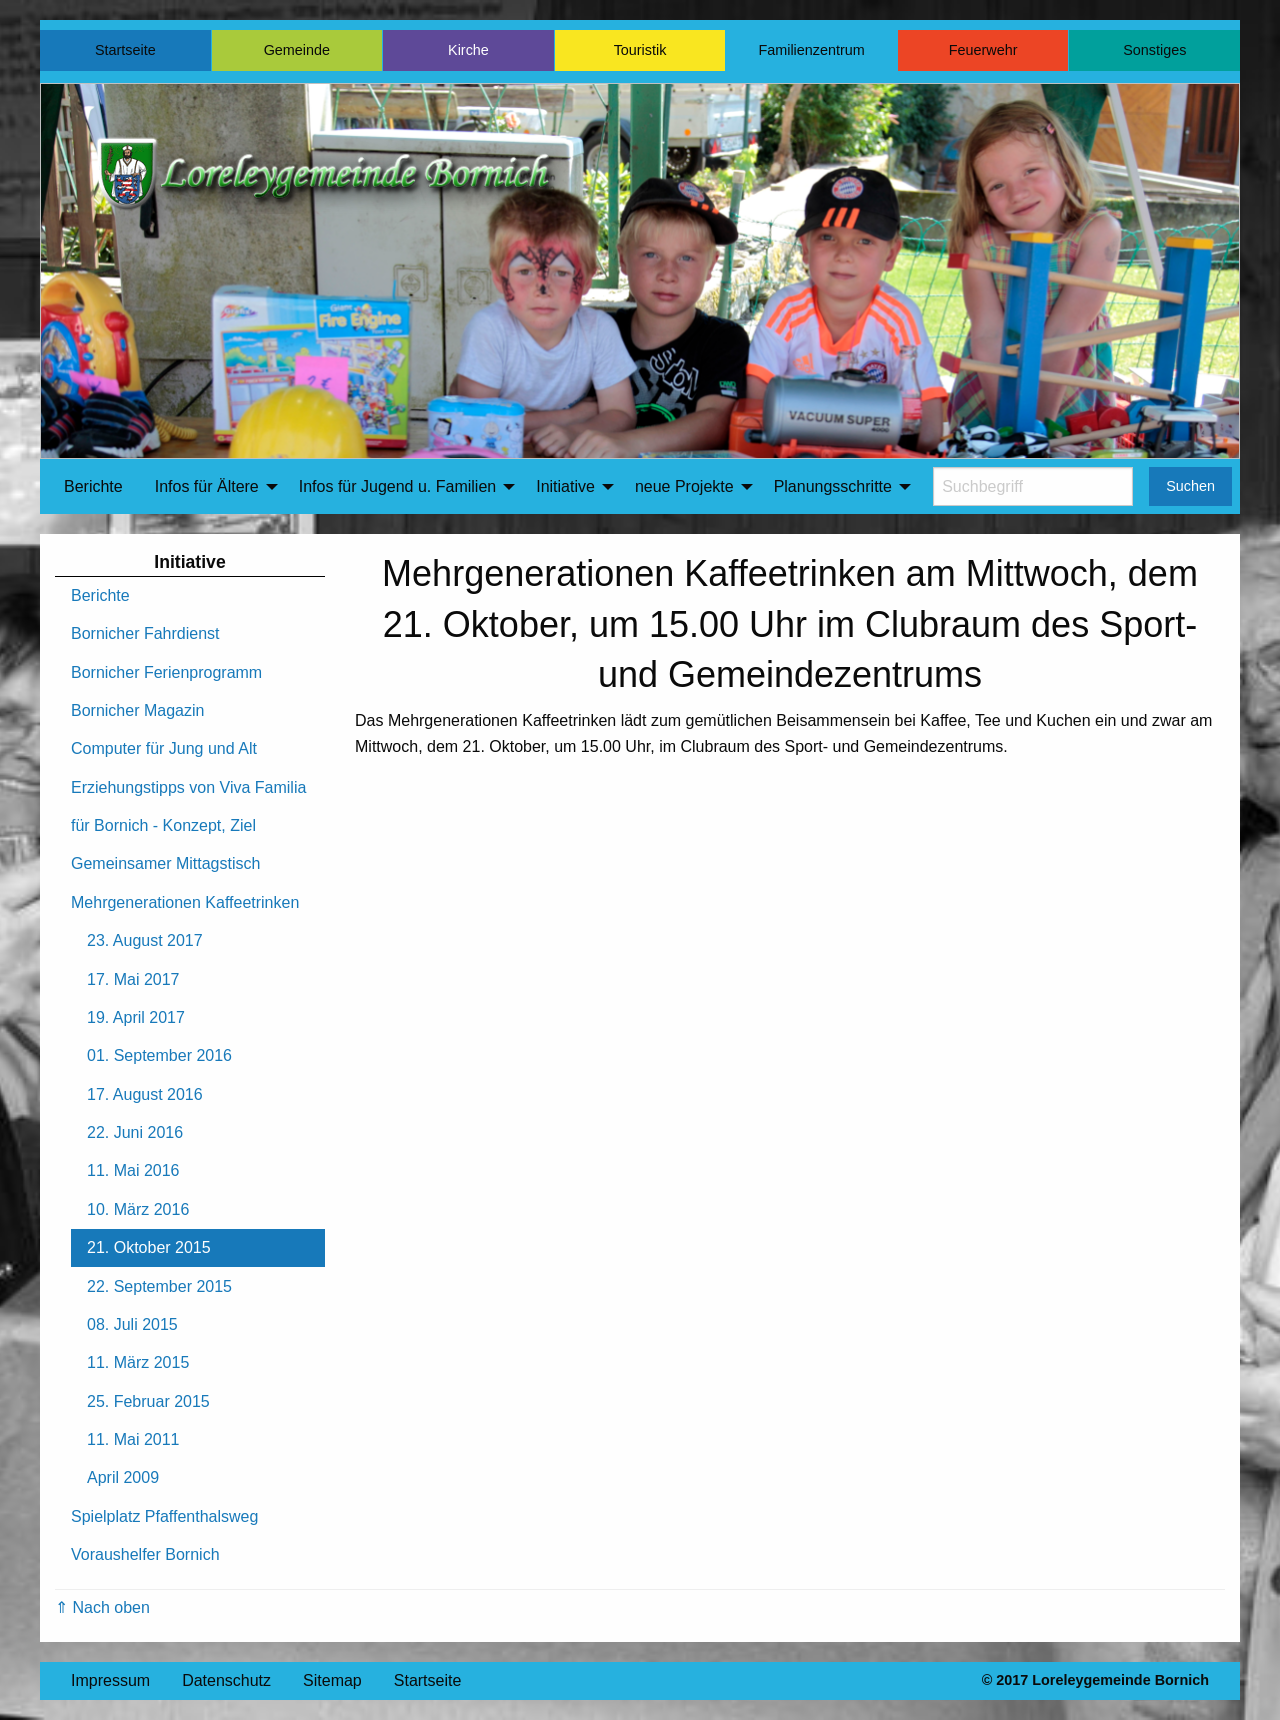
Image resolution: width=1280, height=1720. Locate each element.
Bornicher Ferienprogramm (166, 672)
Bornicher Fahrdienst (145, 633)
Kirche (468, 50)
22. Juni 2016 (135, 1132)
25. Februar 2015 (148, 1401)
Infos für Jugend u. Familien (397, 486)
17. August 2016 (145, 1094)
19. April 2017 (136, 1017)
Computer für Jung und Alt (164, 748)
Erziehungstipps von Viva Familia (188, 787)
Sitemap (332, 1680)
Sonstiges (1154, 50)
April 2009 (123, 1477)
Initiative (565, 486)
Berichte (93, 486)
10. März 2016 (138, 1209)
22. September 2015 (159, 1286)
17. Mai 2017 (133, 979)
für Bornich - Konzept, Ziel (163, 825)
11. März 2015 (138, 1362)
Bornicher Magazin (137, 710)
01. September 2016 (159, 1055)
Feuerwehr (983, 50)
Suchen (1190, 486)
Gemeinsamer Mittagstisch (165, 863)
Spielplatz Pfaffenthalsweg (164, 1516)
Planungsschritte (833, 486)
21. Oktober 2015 (149, 1247)
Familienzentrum (811, 50)
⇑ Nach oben (102, 1607)
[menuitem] (93, 487)
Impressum (110, 1680)
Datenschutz (226, 1680)
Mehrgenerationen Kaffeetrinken (185, 902)
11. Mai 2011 (133, 1439)
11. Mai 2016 (133, 1170)
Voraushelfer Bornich (145, 1554)
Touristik (640, 50)
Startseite (125, 50)
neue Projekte (684, 486)
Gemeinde (297, 50)
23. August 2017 (145, 940)
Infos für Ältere (207, 486)
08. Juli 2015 (132, 1324)
